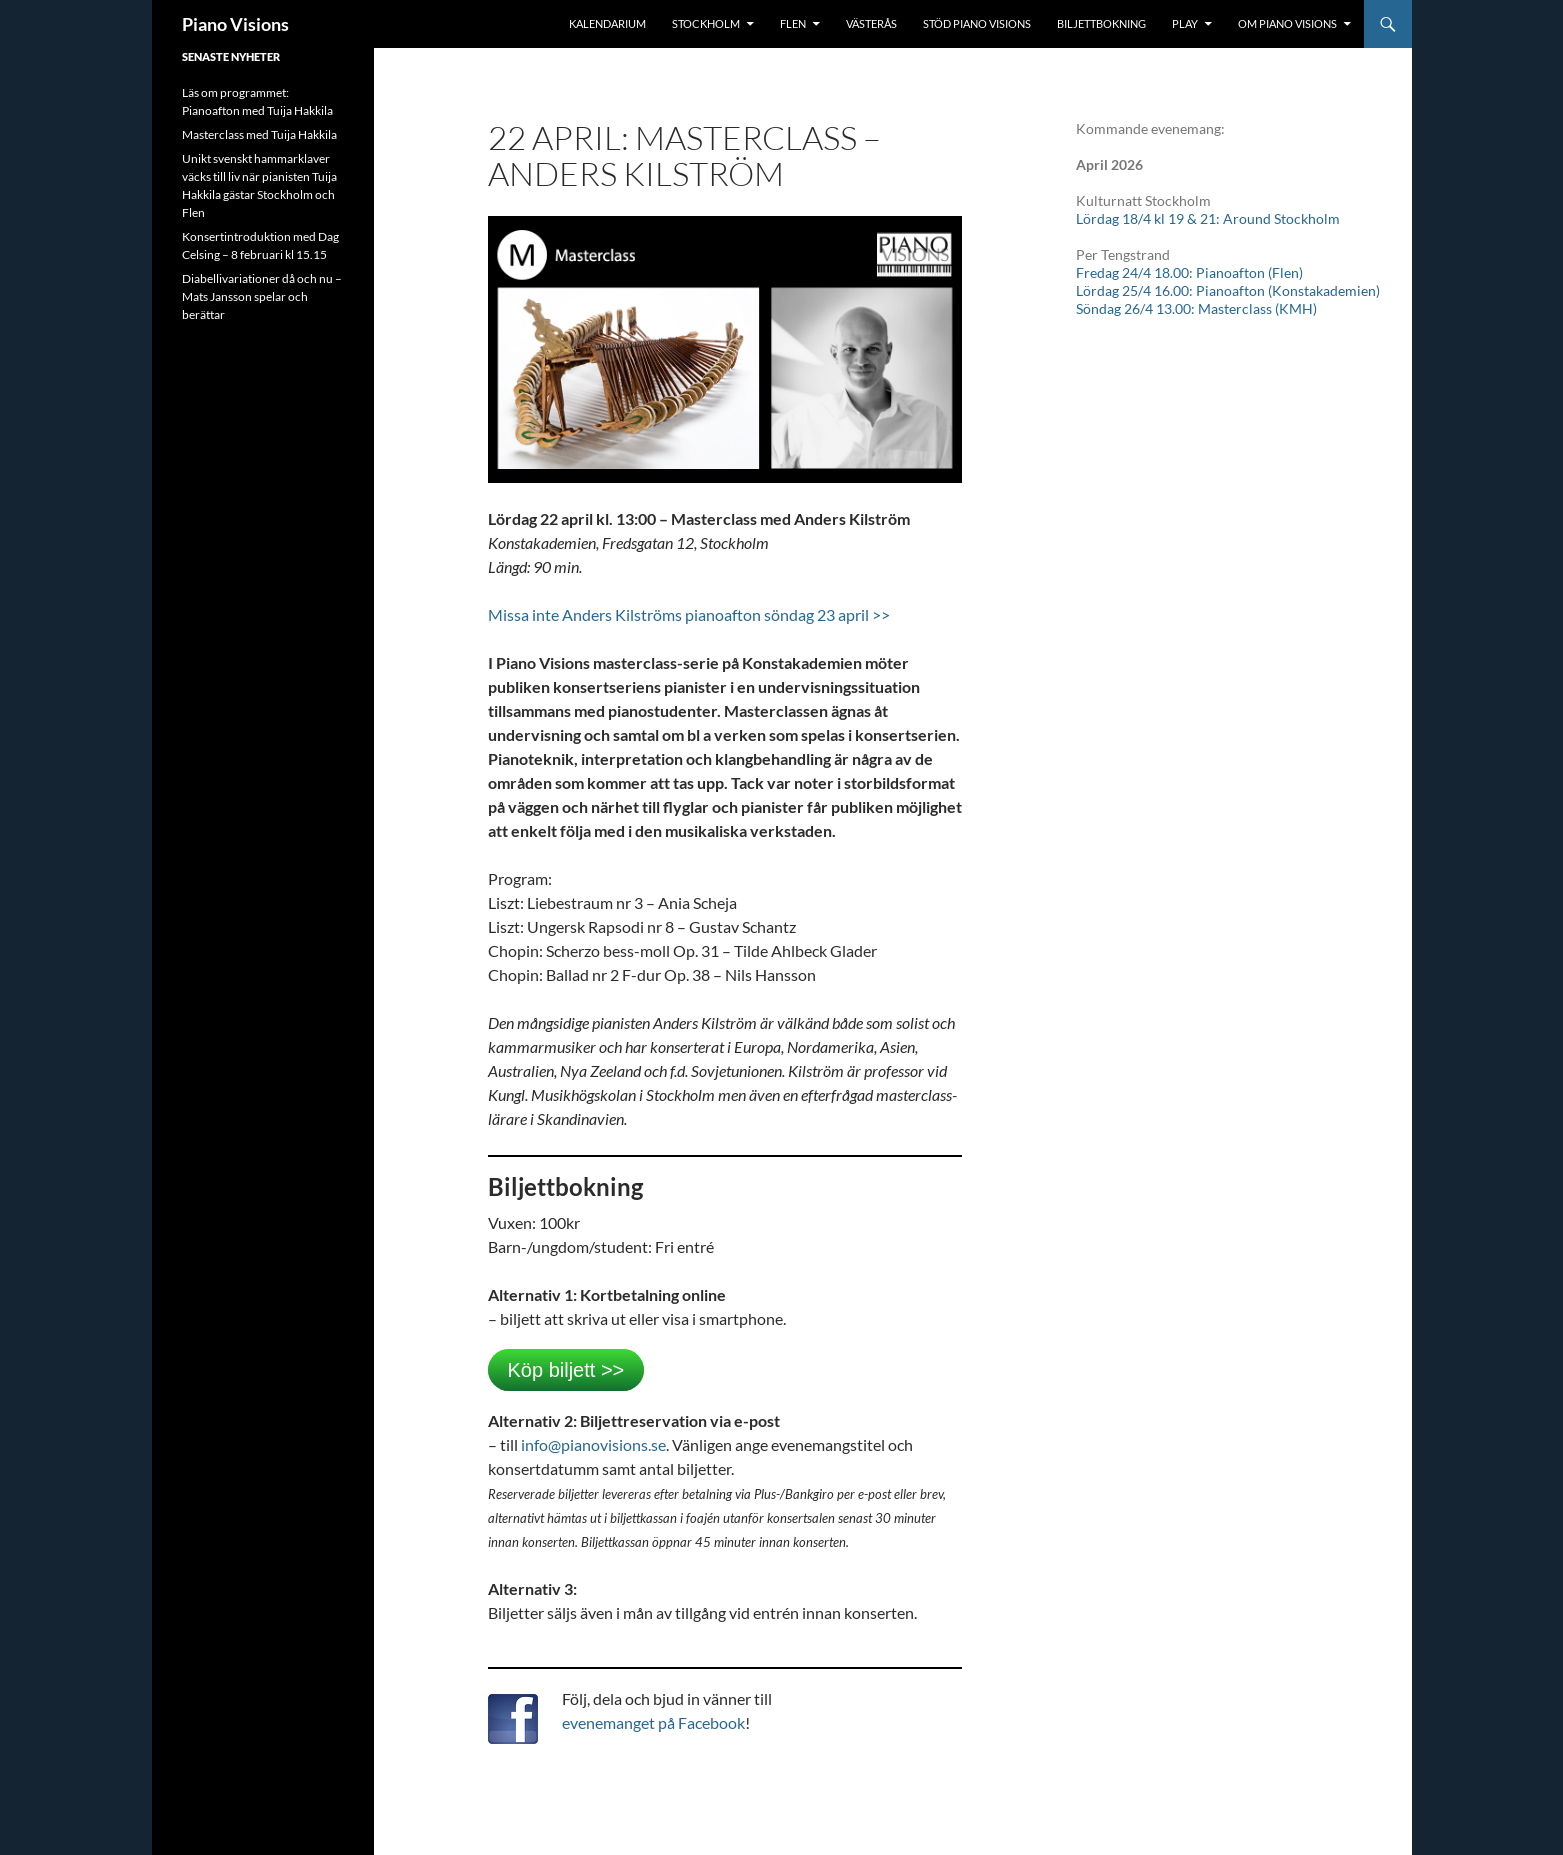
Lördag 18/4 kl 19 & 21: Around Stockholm (1208, 218)
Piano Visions (235, 24)
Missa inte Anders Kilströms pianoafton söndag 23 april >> (689, 614)
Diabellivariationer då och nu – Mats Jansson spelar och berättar (262, 296)
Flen (793, 23)
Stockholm (706, 23)
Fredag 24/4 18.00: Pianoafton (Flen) (1189, 272)
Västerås (871, 23)
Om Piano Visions (1287, 23)
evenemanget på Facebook (653, 1722)
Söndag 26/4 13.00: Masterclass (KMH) (1196, 308)
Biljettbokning (1101, 23)
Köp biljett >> (566, 1370)
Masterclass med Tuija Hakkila (259, 134)
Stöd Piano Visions (977, 23)
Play (1185, 23)
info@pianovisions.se (593, 1444)
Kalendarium (607, 23)
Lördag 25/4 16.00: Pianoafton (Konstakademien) (1228, 290)
